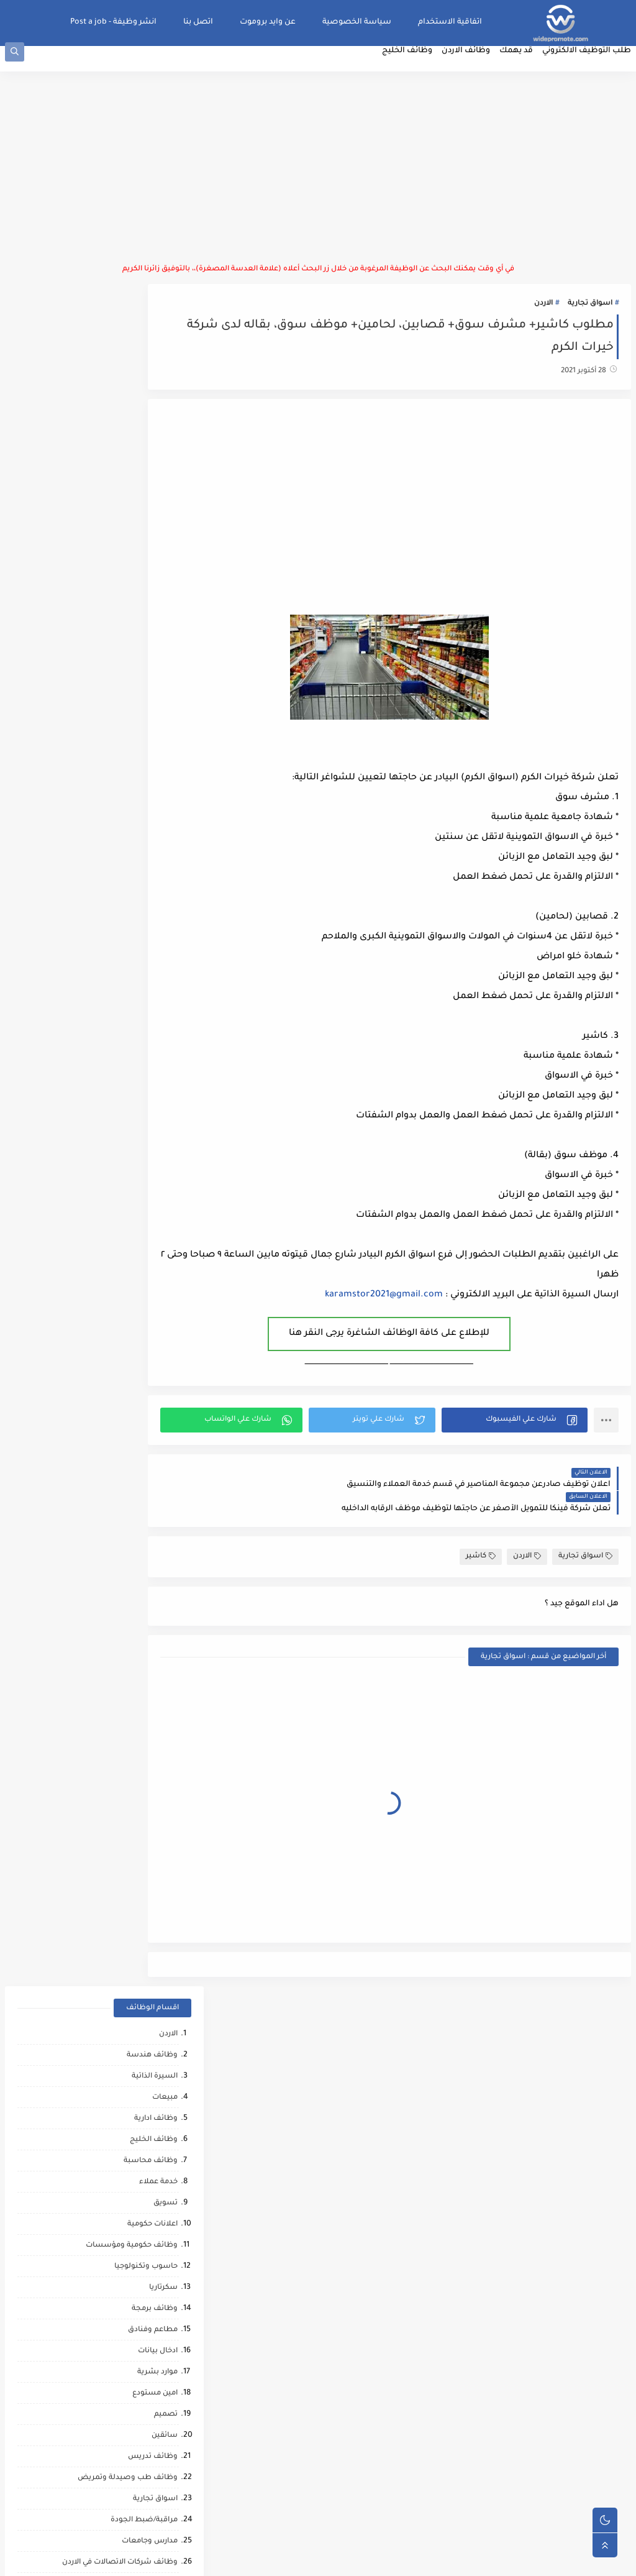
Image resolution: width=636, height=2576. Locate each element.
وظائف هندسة (147, 366)
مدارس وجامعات (145, 852)
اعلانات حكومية (147, 535)
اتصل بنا (203, 22)
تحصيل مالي (152, 1676)
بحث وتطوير (152, 1655)
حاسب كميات (150, 1950)
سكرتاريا (158, 598)
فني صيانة (155, 1042)
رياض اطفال (152, 1972)
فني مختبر (156, 1443)
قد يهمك (521, 66)
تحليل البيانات (149, 1887)
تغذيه (163, 1570)
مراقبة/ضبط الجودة (139, 831)
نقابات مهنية (151, 1486)
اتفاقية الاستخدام (455, 22)
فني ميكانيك (152, 1126)
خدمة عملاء (153, 492)
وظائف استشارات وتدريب (128, 1253)
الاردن (548, 316)
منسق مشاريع (147, 1507)
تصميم (161, 725)
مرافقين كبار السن (142, 2204)
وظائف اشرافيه (146, 894)
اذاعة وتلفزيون (148, 1169)
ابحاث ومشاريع (146, 1063)
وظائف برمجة (150, 619)
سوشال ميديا (149, 936)
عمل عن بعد (152, 1549)
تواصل (161, 2162)
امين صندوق (151, 1422)
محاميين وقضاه (146, 1739)
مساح (162, 1824)
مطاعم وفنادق (148, 640)
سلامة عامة (153, 1148)
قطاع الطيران (149, 1993)
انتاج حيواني (154, 2141)
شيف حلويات (150, 1781)
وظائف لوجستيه (144, 957)
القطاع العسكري (144, 1401)
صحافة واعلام (149, 2098)
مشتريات (157, 978)
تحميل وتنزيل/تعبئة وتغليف (124, 1380)
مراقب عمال (152, 1760)
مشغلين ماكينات (143, 1845)
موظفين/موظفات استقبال (127, 915)
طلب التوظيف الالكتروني (591, 66)
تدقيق (162, 1317)
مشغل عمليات (147, 2056)
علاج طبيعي (152, 2035)
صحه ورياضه (150, 1908)
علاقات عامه (152, 1359)
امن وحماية (154, 1528)
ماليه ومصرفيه (147, 1464)
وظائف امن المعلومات (135, 1591)
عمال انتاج (156, 1000)
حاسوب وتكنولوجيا (141, 577)
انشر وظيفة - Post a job (118, 22)
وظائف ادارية (151, 429)
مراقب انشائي (149, 1929)
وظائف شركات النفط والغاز (126, 2246)
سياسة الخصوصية (361, 22)
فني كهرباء (154, 1211)
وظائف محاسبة (146, 471)
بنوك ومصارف (149, 1021)
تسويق (160, 514)
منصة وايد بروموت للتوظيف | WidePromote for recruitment (444, 2559)
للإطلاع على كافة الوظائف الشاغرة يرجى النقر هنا (422, 1346)
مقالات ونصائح (147, 1633)
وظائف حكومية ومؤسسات (127, 556)
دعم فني (159, 1338)
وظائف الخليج (412, 66)
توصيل (160, 1295)
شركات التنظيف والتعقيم (129, 1718)
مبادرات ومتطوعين (141, 2119)
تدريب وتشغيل (146, 1803)
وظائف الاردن (471, 66)
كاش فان (157, 2014)
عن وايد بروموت (273, 22)
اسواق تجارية (595, 316)
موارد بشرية (152, 683)
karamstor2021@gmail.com (389, 1308)
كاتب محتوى (152, 1274)
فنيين (163, 1105)
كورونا (162, 2183)
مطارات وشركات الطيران (130, 2077)
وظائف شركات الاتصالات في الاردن (115, 873)
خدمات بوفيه (151, 1612)
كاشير (486, 1544)
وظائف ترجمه (150, 1866)
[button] (529, 1432)
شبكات (160, 1697)
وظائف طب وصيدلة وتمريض (123, 788)
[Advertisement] (318, 180)
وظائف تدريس (148, 767)
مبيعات (160, 408)
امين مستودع (150, 704)
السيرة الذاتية (150, 387)
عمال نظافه (152, 1084)
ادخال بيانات (153, 662)
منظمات (158, 1232)
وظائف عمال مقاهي (139, 2267)
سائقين (160, 746)
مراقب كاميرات (148, 2225)
